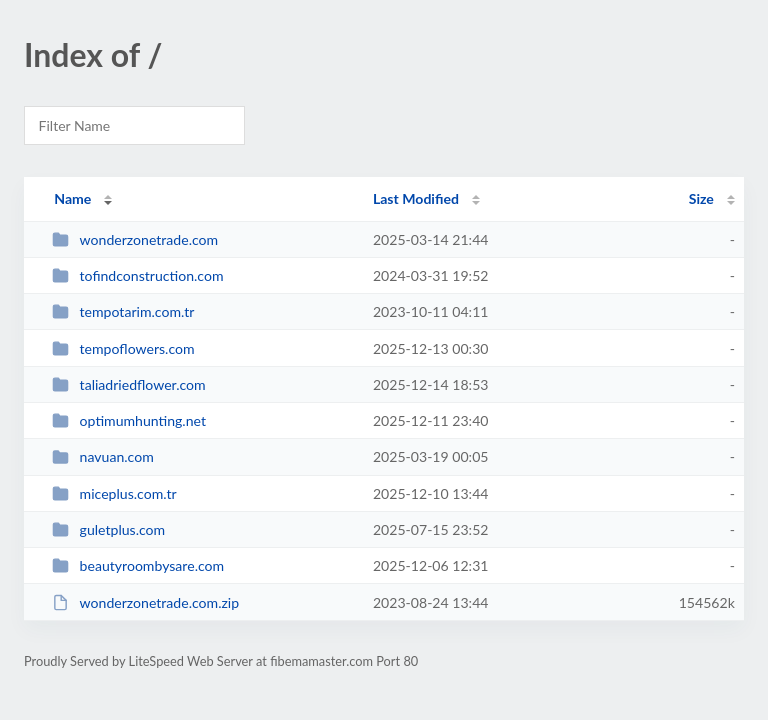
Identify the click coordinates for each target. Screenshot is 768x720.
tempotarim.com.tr (123, 311)
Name (72, 198)
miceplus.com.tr (114, 493)
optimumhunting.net (129, 420)
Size (701, 198)
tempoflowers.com (123, 348)
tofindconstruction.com (137, 275)
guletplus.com (108, 529)
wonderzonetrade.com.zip (145, 602)
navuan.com (103, 456)
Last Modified (416, 198)
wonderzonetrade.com (135, 239)
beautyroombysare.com (138, 565)
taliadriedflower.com (129, 384)
